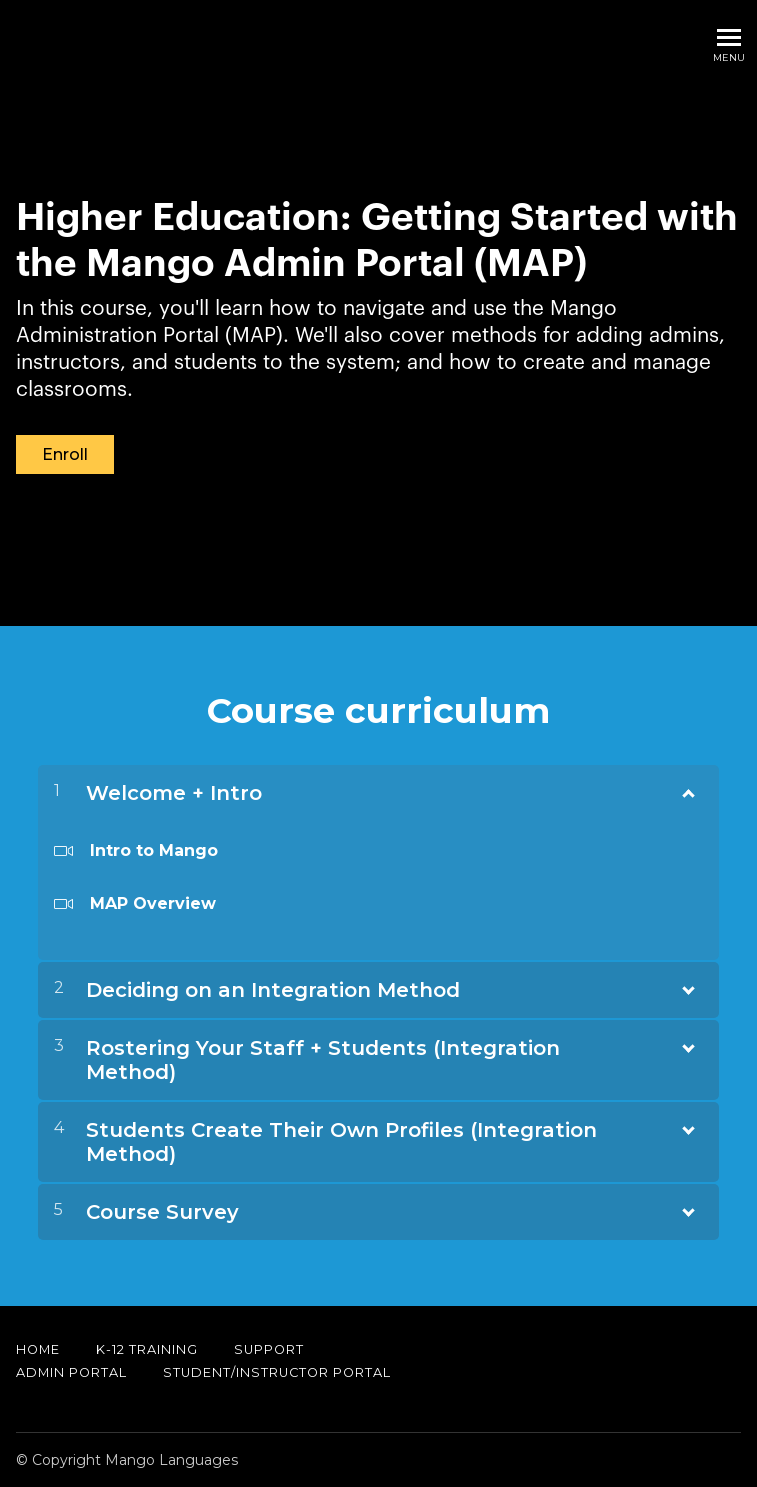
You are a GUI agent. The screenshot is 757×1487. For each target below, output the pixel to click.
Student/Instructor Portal (277, 1372)
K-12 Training (147, 1349)
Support (269, 1349)
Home (38, 1349)
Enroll (65, 454)
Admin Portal (71, 1372)
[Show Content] (687, 789)
